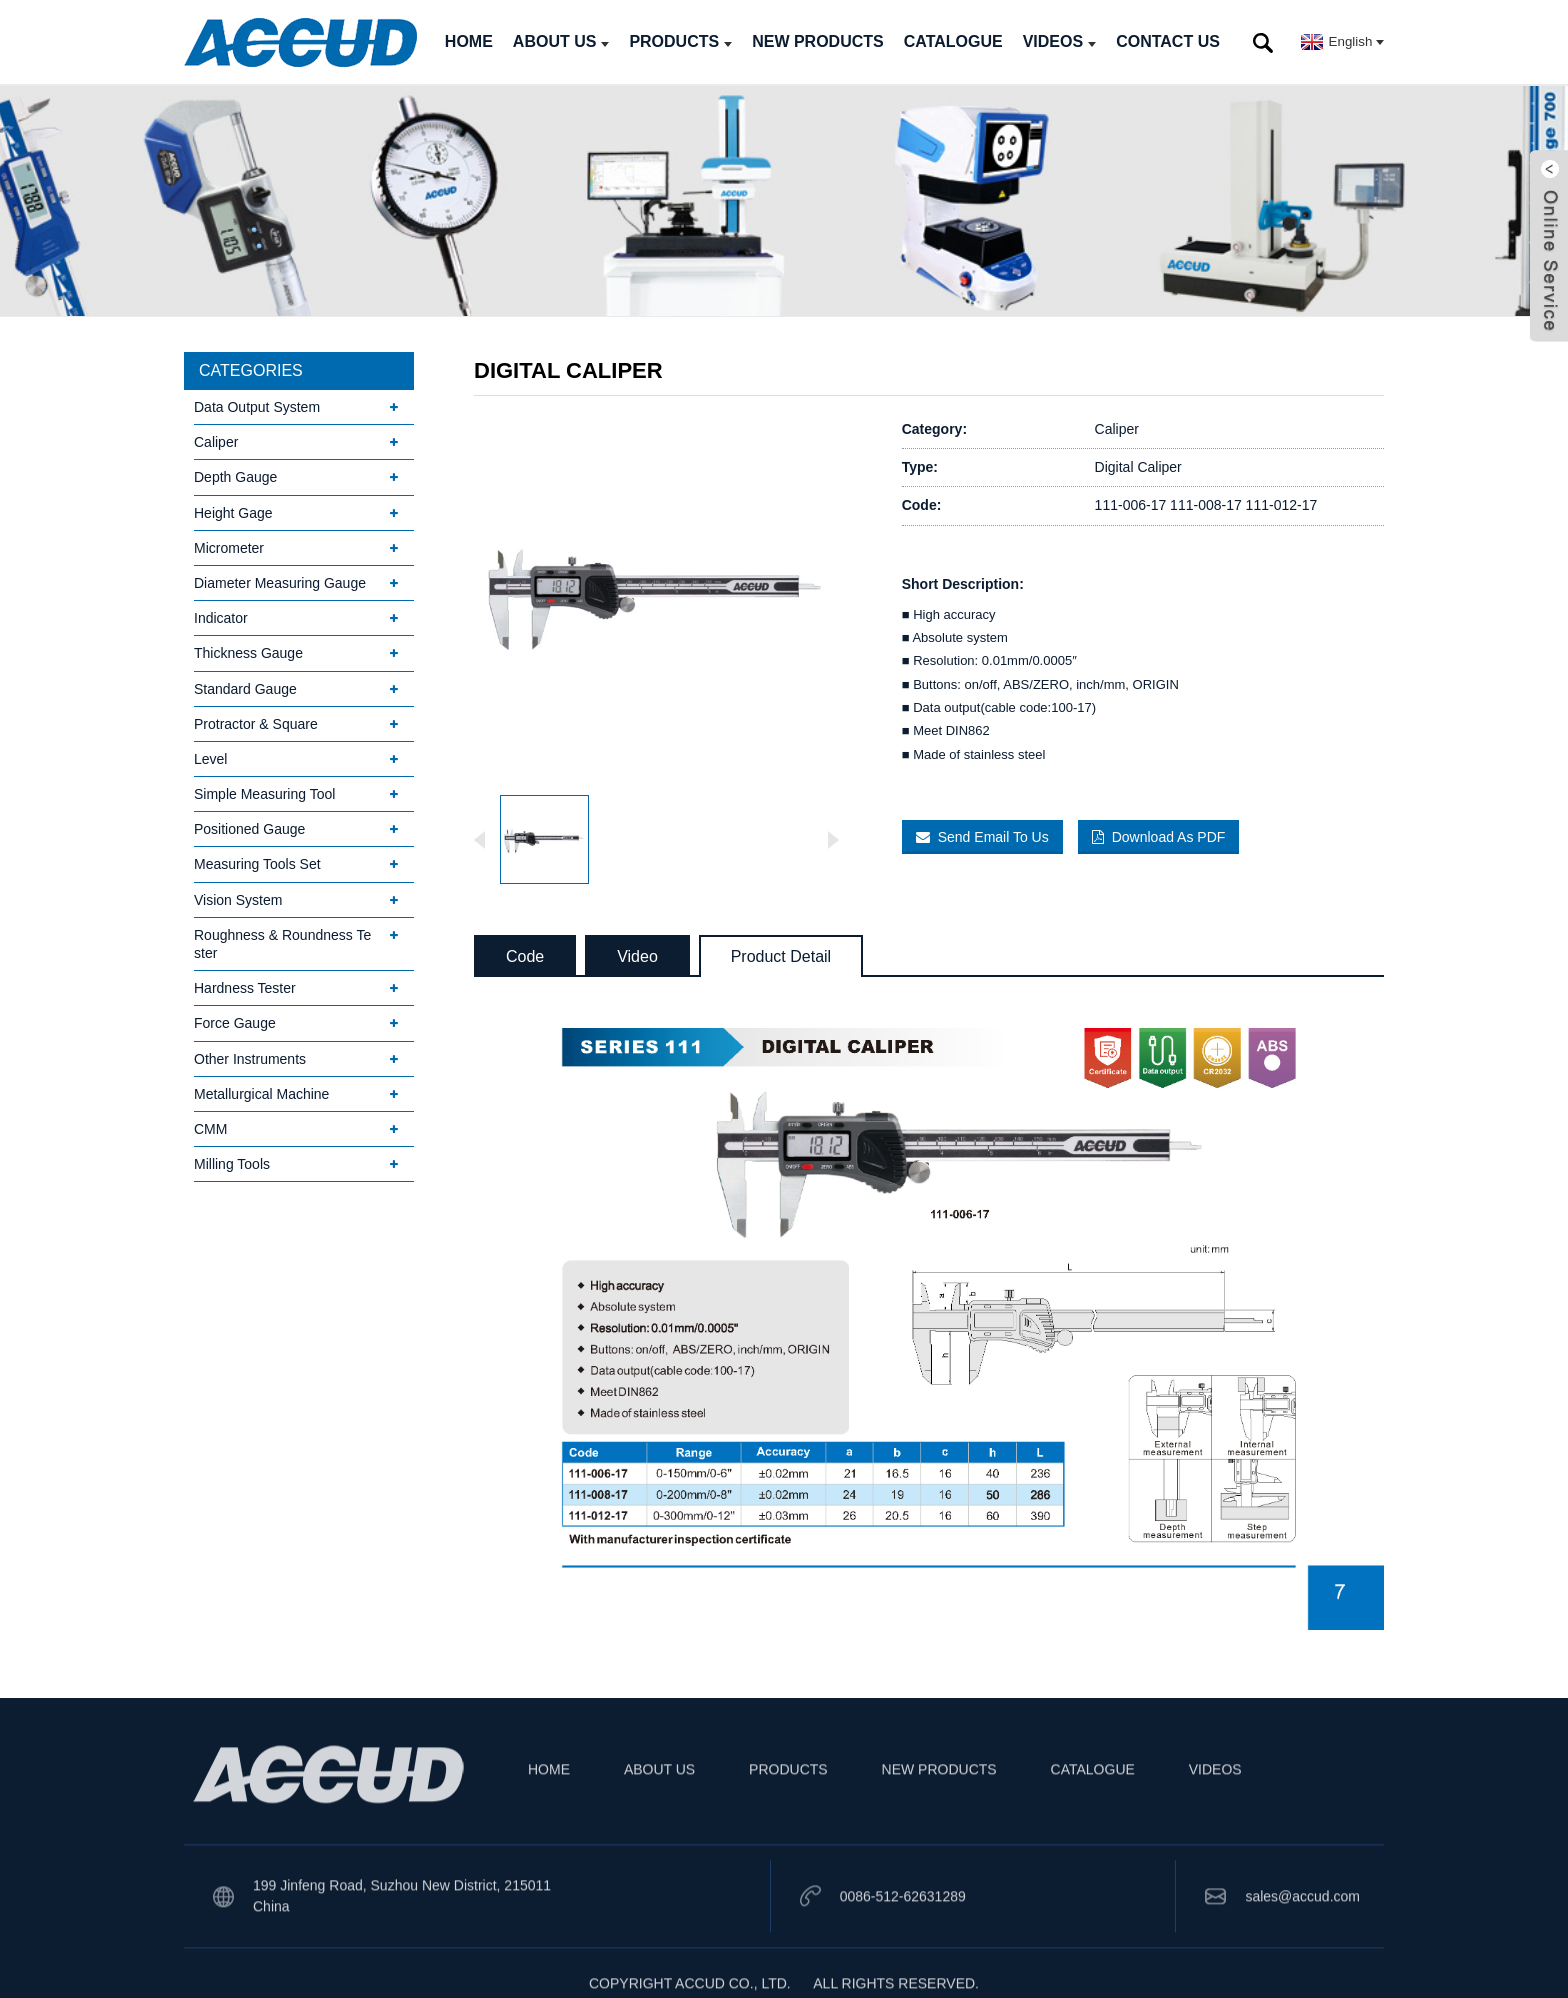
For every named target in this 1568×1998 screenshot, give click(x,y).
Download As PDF (1169, 837)
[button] (833, 840)
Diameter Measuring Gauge (280, 583)
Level (210, 759)
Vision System (238, 900)
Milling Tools (232, 1164)
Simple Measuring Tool (264, 794)
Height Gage (233, 513)
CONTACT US (1168, 41)
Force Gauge (235, 1023)
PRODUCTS (680, 41)
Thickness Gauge (248, 653)
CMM (210, 1129)
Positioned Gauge (249, 829)
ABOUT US (561, 41)
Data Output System (257, 407)
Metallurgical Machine (261, 1094)
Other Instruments (250, 1059)
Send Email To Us (993, 837)
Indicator (221, 618)
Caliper (216, 442)
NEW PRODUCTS (818, 41)
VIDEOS (1059, 41)
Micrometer (229, 548)
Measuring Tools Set (257, 864)
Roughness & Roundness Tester (282, 944)
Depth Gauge (235, 477)
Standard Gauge (245, 689)
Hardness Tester (245, 988)
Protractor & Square (256, 724)
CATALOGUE (953, 41)
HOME (469, 41)
